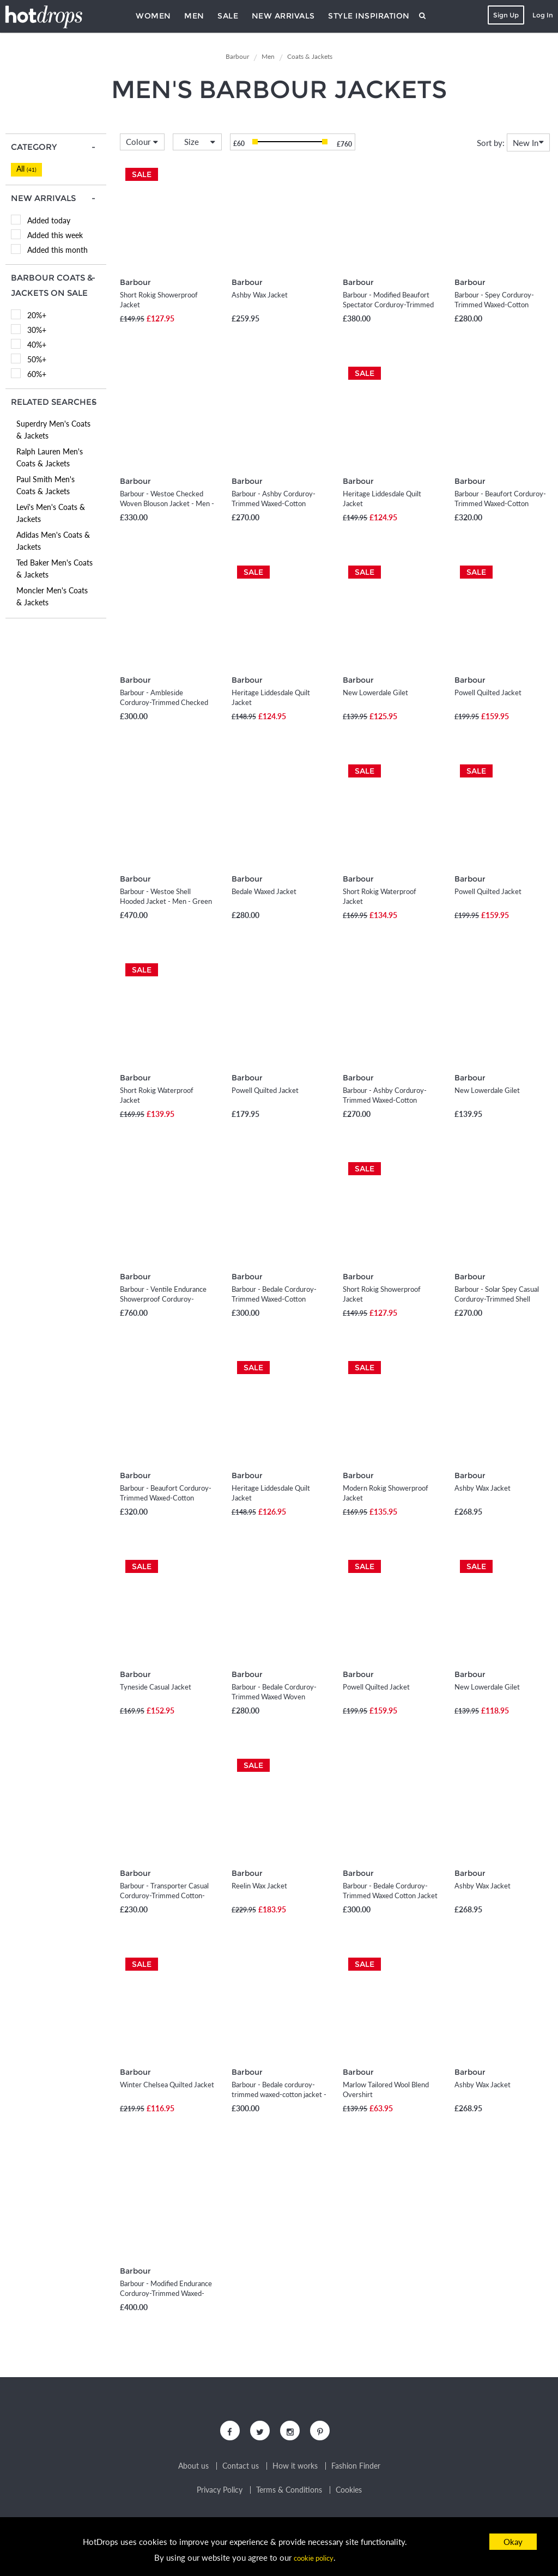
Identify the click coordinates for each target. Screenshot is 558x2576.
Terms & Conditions (289, 2495)
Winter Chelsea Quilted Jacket (167, 2084)
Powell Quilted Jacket (487, 692)
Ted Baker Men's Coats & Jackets (54, 568)
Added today (48, 220)
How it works (295, 2471)
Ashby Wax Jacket (260, 294)
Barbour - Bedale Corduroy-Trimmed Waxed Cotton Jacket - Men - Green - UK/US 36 (390, 1895)
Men (194, 16)
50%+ (36, 359)
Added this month (57, 249)
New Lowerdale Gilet (375, 692)
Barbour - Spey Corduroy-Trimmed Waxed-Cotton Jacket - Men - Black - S (494, 304)
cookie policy (313, 2557)
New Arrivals (283, 16)
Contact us (240, 2471)
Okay (513, 2542)
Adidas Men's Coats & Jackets (53, 540)
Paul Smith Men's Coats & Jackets (45, 485)
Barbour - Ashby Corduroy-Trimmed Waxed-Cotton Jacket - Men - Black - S (274, 503)
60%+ (36, 374)
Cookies (349, 2495)
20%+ (36, 315)
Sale (227, 16)
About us (193, 2471)
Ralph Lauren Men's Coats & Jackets (49, 457)
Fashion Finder (355, 2471)
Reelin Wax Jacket (259, 1885)
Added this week (55, 235)
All (26, 168)
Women (153, 16)
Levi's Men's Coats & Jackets (50, 513)
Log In (539, 15)
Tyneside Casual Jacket (155, 1686)
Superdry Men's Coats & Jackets (53, 429)
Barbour (134, 282)
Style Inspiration (369, 16)
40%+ (36, 344)
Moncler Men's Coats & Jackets (52, 596)
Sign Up (502, 15)
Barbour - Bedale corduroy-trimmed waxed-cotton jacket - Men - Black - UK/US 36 (279, 2094)
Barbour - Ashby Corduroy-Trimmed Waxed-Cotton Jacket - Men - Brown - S (385, 1100)
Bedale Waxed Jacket (264, 891)
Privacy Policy (219, 2495)
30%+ (36, 330)
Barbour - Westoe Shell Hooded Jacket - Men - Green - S (166, 901)
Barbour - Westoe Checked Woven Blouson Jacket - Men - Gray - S (167, 503)
